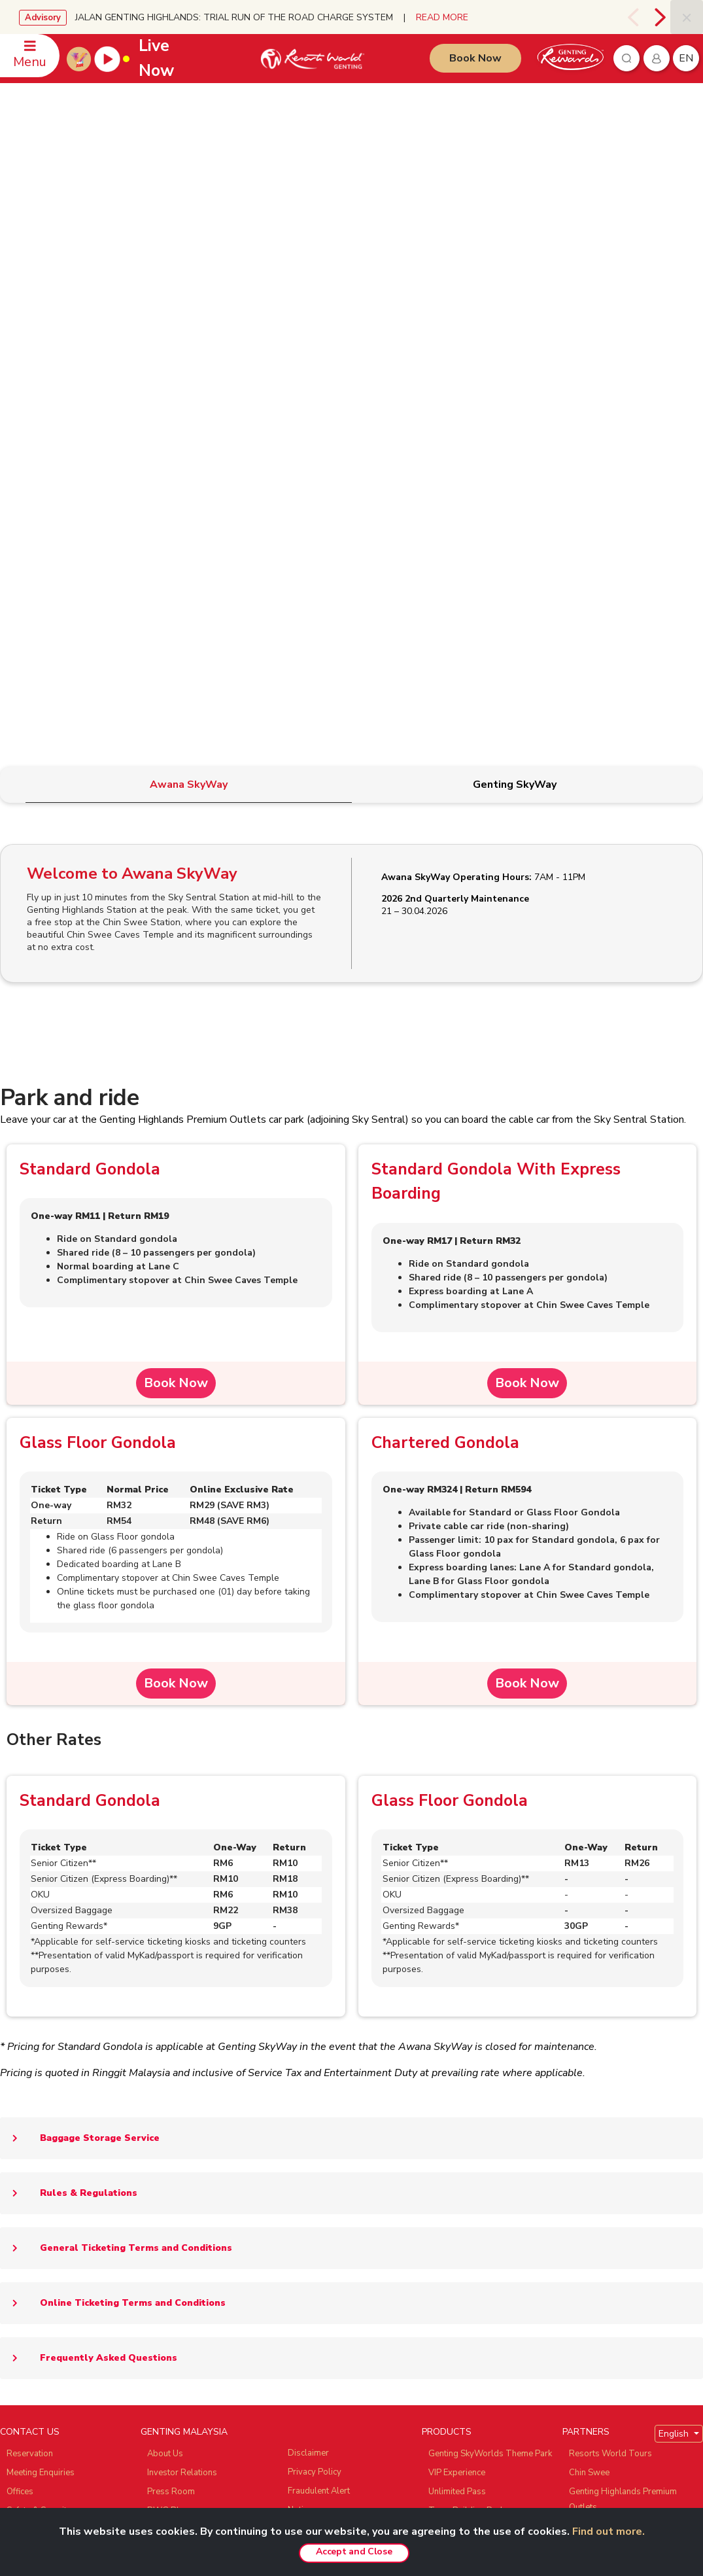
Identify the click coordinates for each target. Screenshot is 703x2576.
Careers (162, 2156)
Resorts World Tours (610, 1970)
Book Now (475, 58)
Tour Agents (171, 2138)
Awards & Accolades (187, 2175)
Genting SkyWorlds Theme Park (490, 1970)
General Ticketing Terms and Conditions (116, 1765)
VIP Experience (456, 1989)
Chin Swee (589, 1989)
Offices (20, 2008)
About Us (165, 1970)
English (675, 1950)
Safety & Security (39, 2027)
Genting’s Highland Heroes (199, 2065)
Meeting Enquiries (41, 1989)
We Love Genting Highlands (201, 2194)
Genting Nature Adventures (480, 2156)
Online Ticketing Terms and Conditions (113, 1820)
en (686, 58)
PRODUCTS (447, 1948)
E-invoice (305, 2045)
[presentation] (634, 17)
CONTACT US (30, 1948)
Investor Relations (182, 1989)
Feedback (25, 2046)
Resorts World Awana (471, 2138)
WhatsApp (27, 2065)
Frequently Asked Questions (88, 1875)
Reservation (30, 1970)
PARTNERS (585, 1948)
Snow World (593, 2100)
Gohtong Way (455, 2081)
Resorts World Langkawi (476, 2119)
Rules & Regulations (68, 1710)
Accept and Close (354, 2551)
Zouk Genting (594, 2043)
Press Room (171, 2008)
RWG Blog (168, 2027)
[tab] (189, 301)
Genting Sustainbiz (183, 2084)
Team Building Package (473, 2027)
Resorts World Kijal (466, 2100)
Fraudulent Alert (319, 2007)
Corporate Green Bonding (478, 2175)
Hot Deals (448, 2213)
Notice (300, 2026)
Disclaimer (308, 1969)
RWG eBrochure (179, 2046)
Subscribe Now (245, 2307)
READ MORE (442, 17)
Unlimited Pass (457, 2008)
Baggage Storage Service (80, 1655)
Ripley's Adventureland (614, 2081)
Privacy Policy (314, 1988)
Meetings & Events (463, 2194)
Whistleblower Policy (329, 2099)
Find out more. (608, 2531)
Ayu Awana (591, 2062)
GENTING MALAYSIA (184, 1948)
